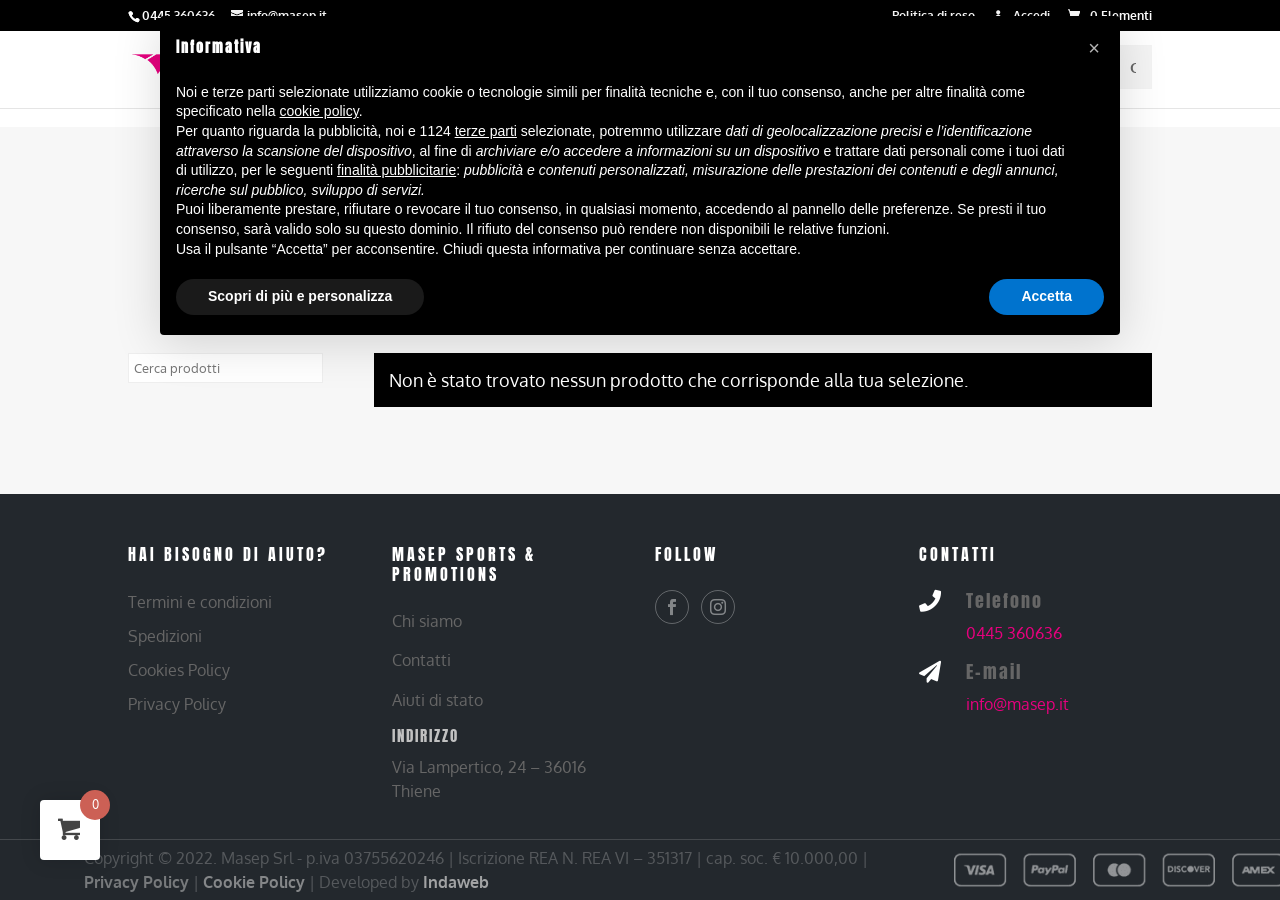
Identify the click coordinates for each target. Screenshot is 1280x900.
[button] (1094, 48)
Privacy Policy (136, 882)
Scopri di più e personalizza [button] (300, 296)
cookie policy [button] (319, 111)
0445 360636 (1014, 633)
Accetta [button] (1046, 296)
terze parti (486, 131)
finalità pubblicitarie (396, 170)
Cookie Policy (254, 882)
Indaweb (456, 882)
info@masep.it (1017, 704)
